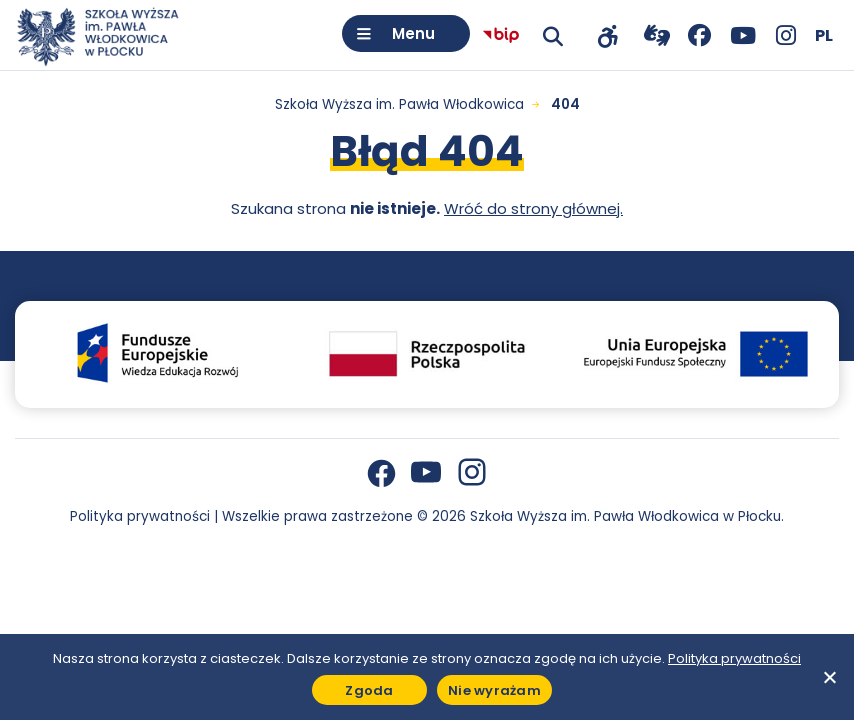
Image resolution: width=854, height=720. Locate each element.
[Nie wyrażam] (829, 677)
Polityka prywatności (140, 516)
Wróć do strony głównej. (533, 208)
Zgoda (369, 690)
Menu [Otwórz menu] (413, 33)
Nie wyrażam (494, 690)
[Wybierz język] (824, 35)
